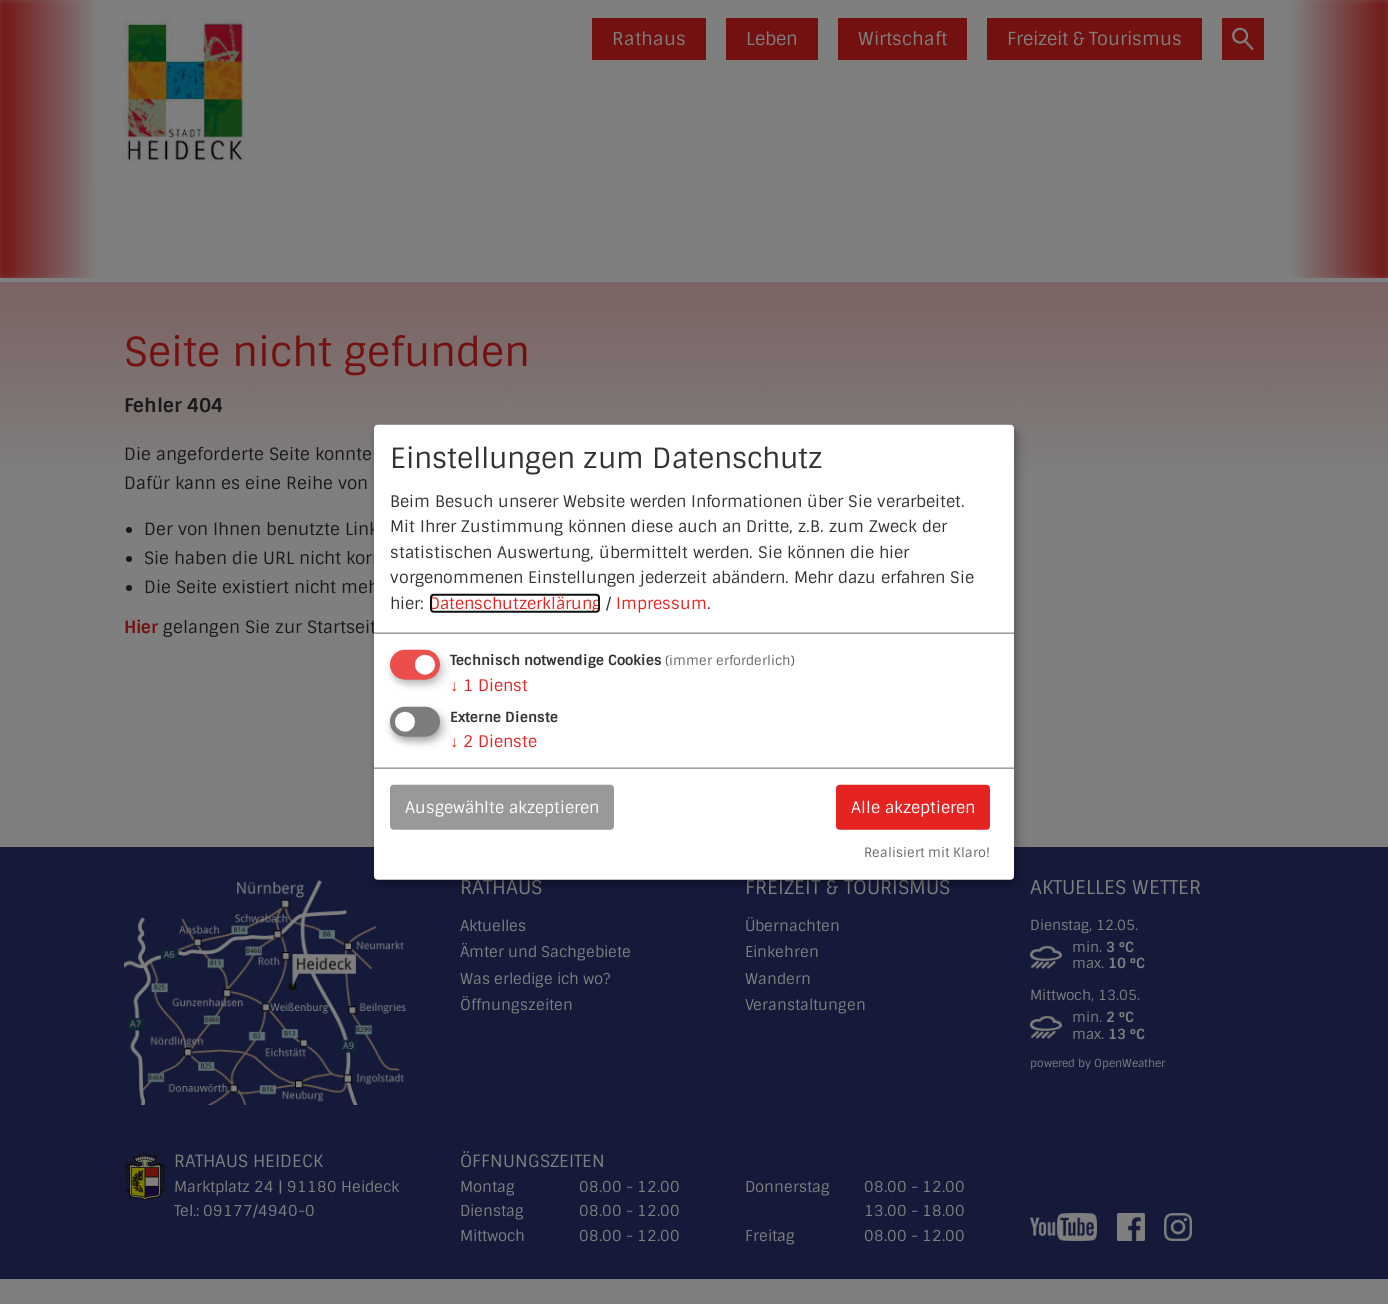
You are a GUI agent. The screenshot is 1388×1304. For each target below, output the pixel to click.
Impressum (661, 603)
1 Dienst (489, 684)
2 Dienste (493, 740)
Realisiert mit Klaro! (927, 852)
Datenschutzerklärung (515, 603)
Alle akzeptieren (913, 806)
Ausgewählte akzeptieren (502, 806)
